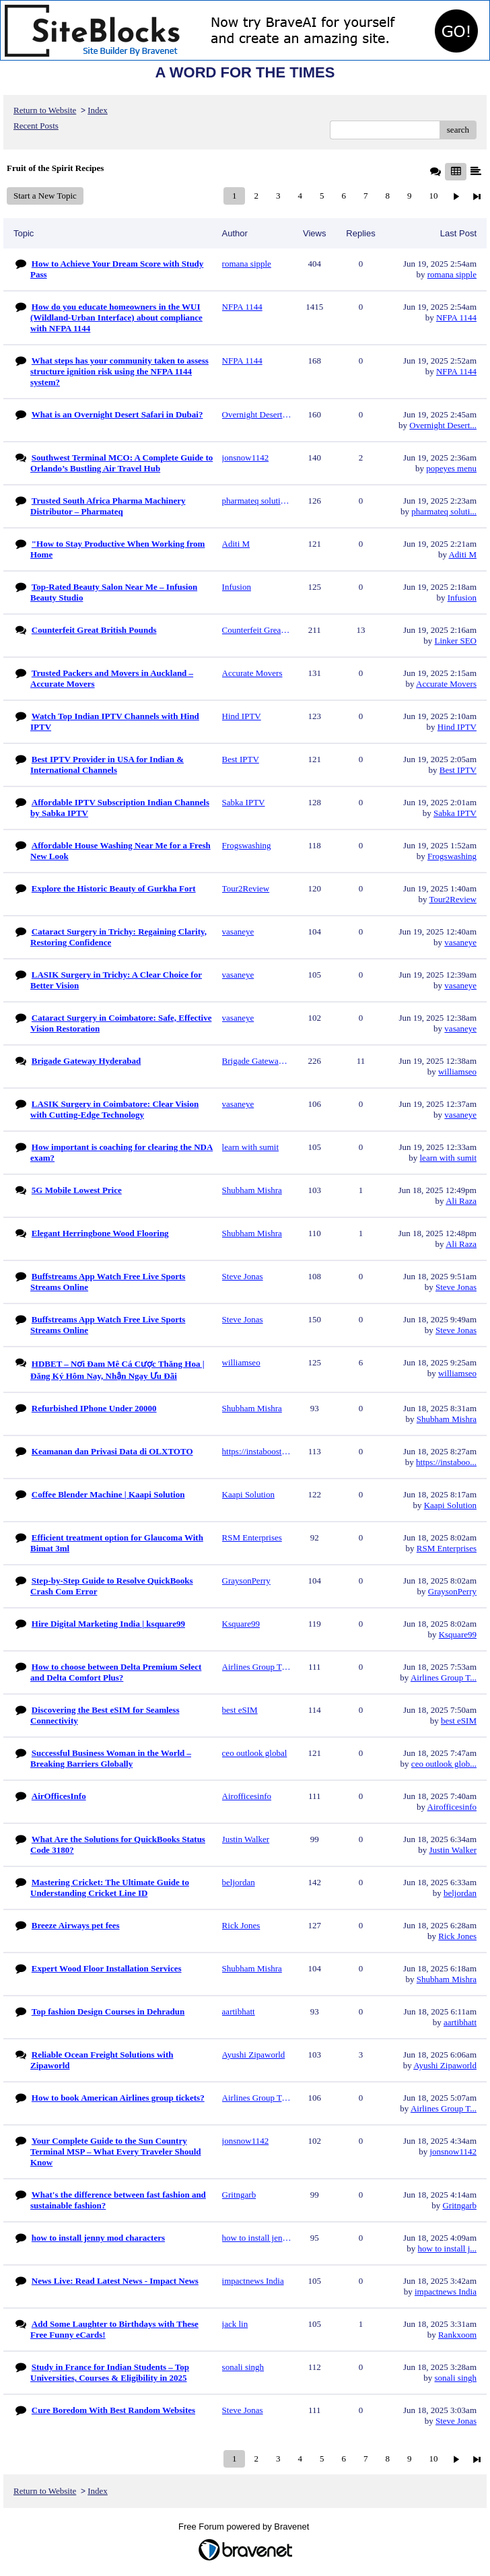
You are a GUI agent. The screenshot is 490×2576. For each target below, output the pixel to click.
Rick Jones (457, 1936)
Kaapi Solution (450, 1505)
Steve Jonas (456, 1287)
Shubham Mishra (447, 1419)
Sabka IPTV (455, 813)
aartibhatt (460, 2022)
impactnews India (446, 2291)
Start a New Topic (45, 196)
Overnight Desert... (443, 425)
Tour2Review (453, 899)
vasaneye (460, 942)
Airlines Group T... (444, 1677)
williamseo (457, 1071)
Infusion (462, 597)
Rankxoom (457, 2335)
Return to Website (44, 110)
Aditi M (462, 554)
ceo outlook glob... (444, 1764)
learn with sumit (448, 1158)
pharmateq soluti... (444, 511)
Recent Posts (36, 126)
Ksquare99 (458, 1634)
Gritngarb (459, 2205)
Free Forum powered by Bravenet (245, 2526)
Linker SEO (456, 641)
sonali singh (456, 2378)
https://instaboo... (446, 1462)
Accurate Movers (446, 684)
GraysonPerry (452, 1591)
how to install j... (447, 2248)
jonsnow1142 (453, 2151)
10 (433, 196)
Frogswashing (452, 856)
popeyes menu (451, 468)
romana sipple (452, 274)
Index (98, 110)
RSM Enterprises (447, 1548)
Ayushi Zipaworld (445, 2065)
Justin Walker (453, 1850)
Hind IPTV (457, 727)
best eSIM (459, 1721)
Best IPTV (458, 770)
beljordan (460, 1893)
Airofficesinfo (452, 1807)
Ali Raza (461, 1201)
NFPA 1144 (456, 317)
